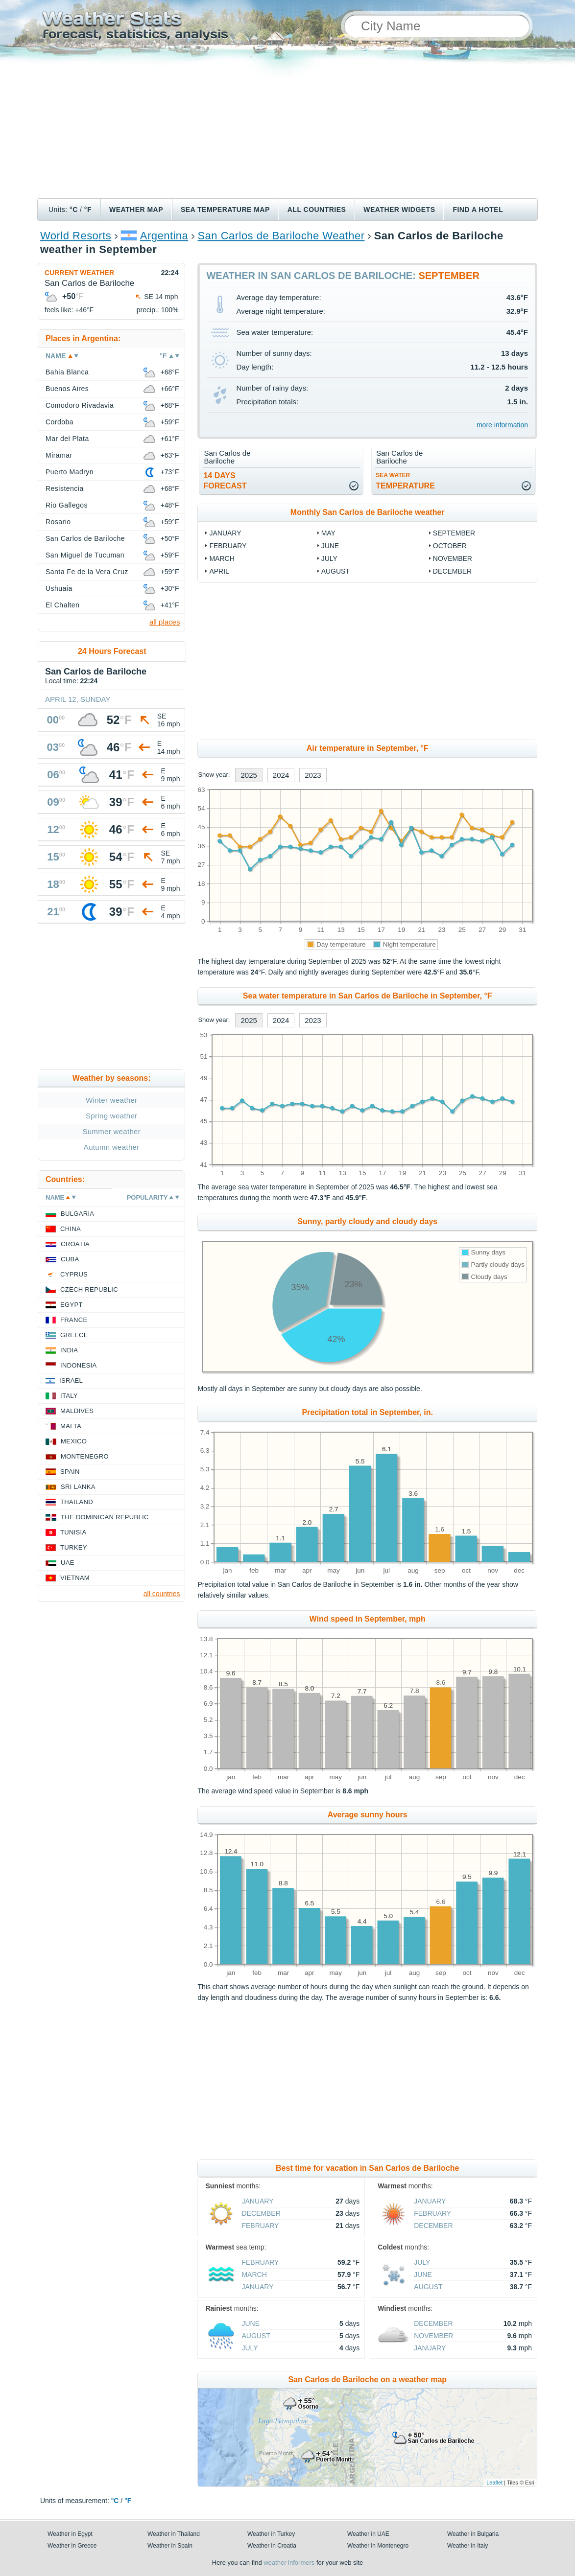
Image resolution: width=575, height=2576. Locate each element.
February (227, 546)
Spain (70, 1471)
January (225, 533)
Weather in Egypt (70, 2533)
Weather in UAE (368, 2533)
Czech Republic (89, 1289)
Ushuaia (59, 588)
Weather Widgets (399, 209)
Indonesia (78, 1365)
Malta (70, 1426)
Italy (69, 1395)
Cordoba (59, 422)
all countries (162, 1594)
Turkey (73, 1547)
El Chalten (62, 605)
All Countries (317, 209)
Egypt (71, 1304)
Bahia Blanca (67, 372)
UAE (67, 1562)
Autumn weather (112, 1147)
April (219, 571)
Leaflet (494, 2482)
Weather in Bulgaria (473, 2533)
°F (88, 209)
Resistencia (65, 488)
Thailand (76, 1502)
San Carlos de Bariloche (85, 538)
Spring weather (111, 1116)
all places (164, 622)
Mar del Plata (67, 438)
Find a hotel (478, 209)
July (329, 558)
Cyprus (74, 1274)
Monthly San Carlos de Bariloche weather (367, 512)
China (70, 1228)
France (73, 1319)
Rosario (58, 522)
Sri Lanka (78, 1486)
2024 (281, 775)
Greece (74, 1335)
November (452, 558)
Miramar (59, 455)
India (69, 1350)
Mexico (74, 1441)
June (330, 546)
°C (74, 209)
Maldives (77, 1411)
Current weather (79, 273)
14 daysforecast (224, 480)
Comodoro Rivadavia (80, 405)
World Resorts (75, 236)
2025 (248, 775)
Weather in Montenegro (377, 2545)
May (328, 533)
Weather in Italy (467, 2545)
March (221, 558)
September (454, 533)
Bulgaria (77, 1213)
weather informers (289, 2562)
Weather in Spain (169, 2545)
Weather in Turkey (271, 2533)
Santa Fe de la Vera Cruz (87, 572)
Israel (71, 1380)
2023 (313, 775)
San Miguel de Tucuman (85, 555)
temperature (405, 481)
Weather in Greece (72, 2545)
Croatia (75, 1244)
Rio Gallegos (67, 505)
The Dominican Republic (105, 1517)
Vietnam (75, 1577)
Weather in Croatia (271, 2545)
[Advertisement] (287, 124)
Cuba (70, 1259)
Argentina (164, 236)
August (335, 571)
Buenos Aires (67, 389)
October (450, 546)
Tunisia (73, 1532)
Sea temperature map (225, 209)
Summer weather (111, 1131)
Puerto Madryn (70, 472)
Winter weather (111, 1100)
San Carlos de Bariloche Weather (280, 236)
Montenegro (85, 1456)
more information (502, 425)
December (452, 571)
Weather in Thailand (173, 2533)
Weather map (136, 209)
